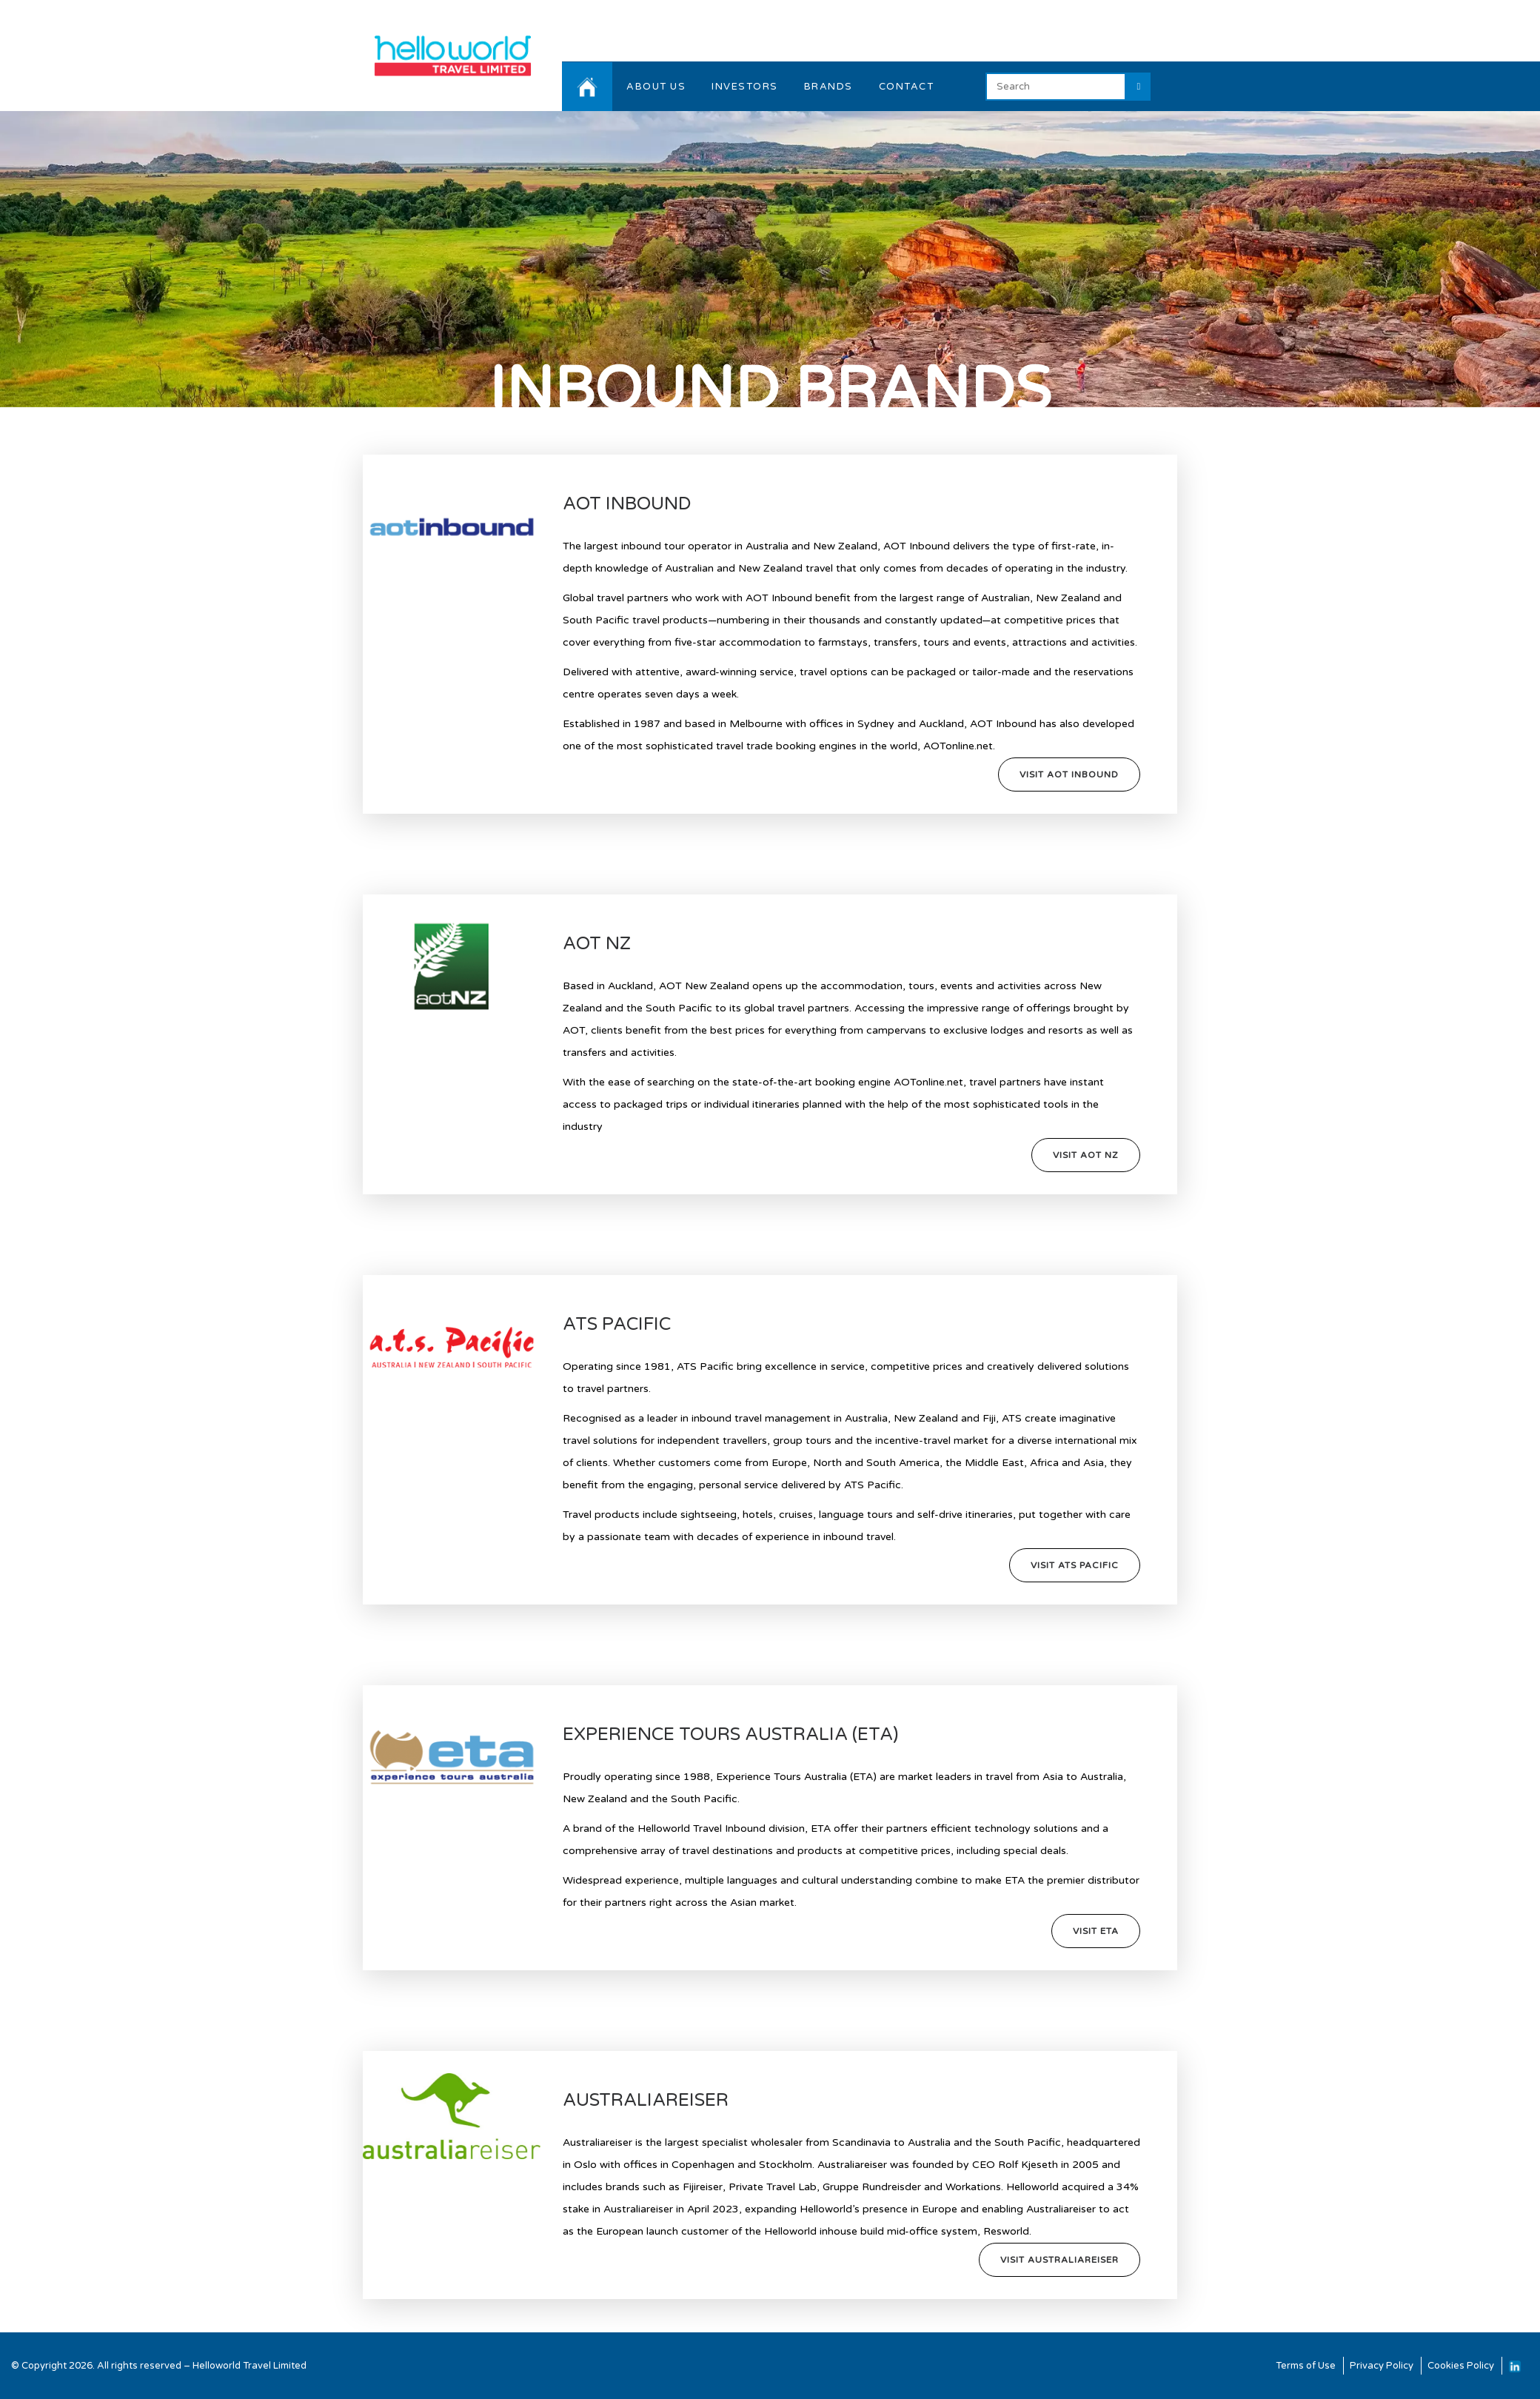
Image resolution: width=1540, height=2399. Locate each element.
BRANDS (828, 87)
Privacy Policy (1381, 2366)
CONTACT (906, 87)
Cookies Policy (1460, 2366)
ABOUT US (656, 87)
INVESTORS (745, 87)
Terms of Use (1306, 2366)
